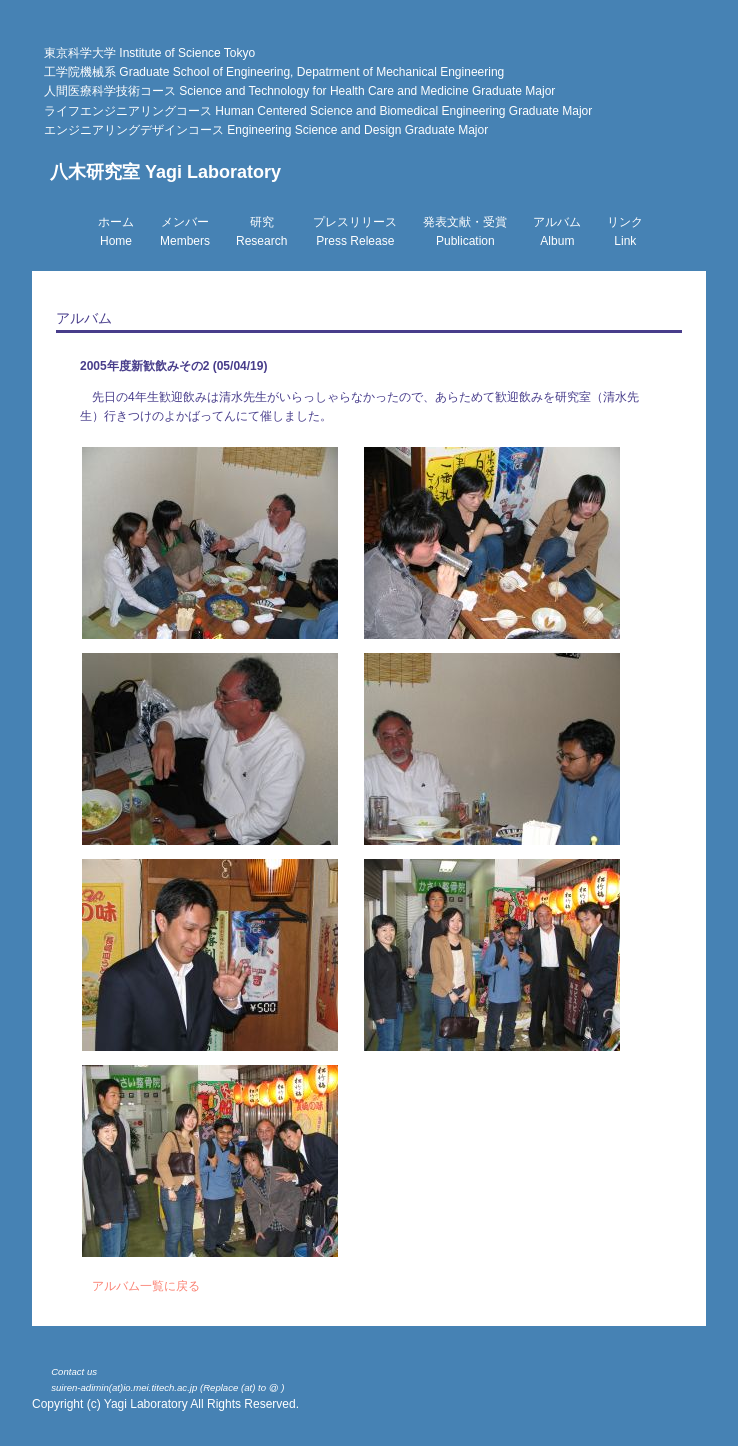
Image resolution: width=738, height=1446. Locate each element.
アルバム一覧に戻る (146, 1286)
